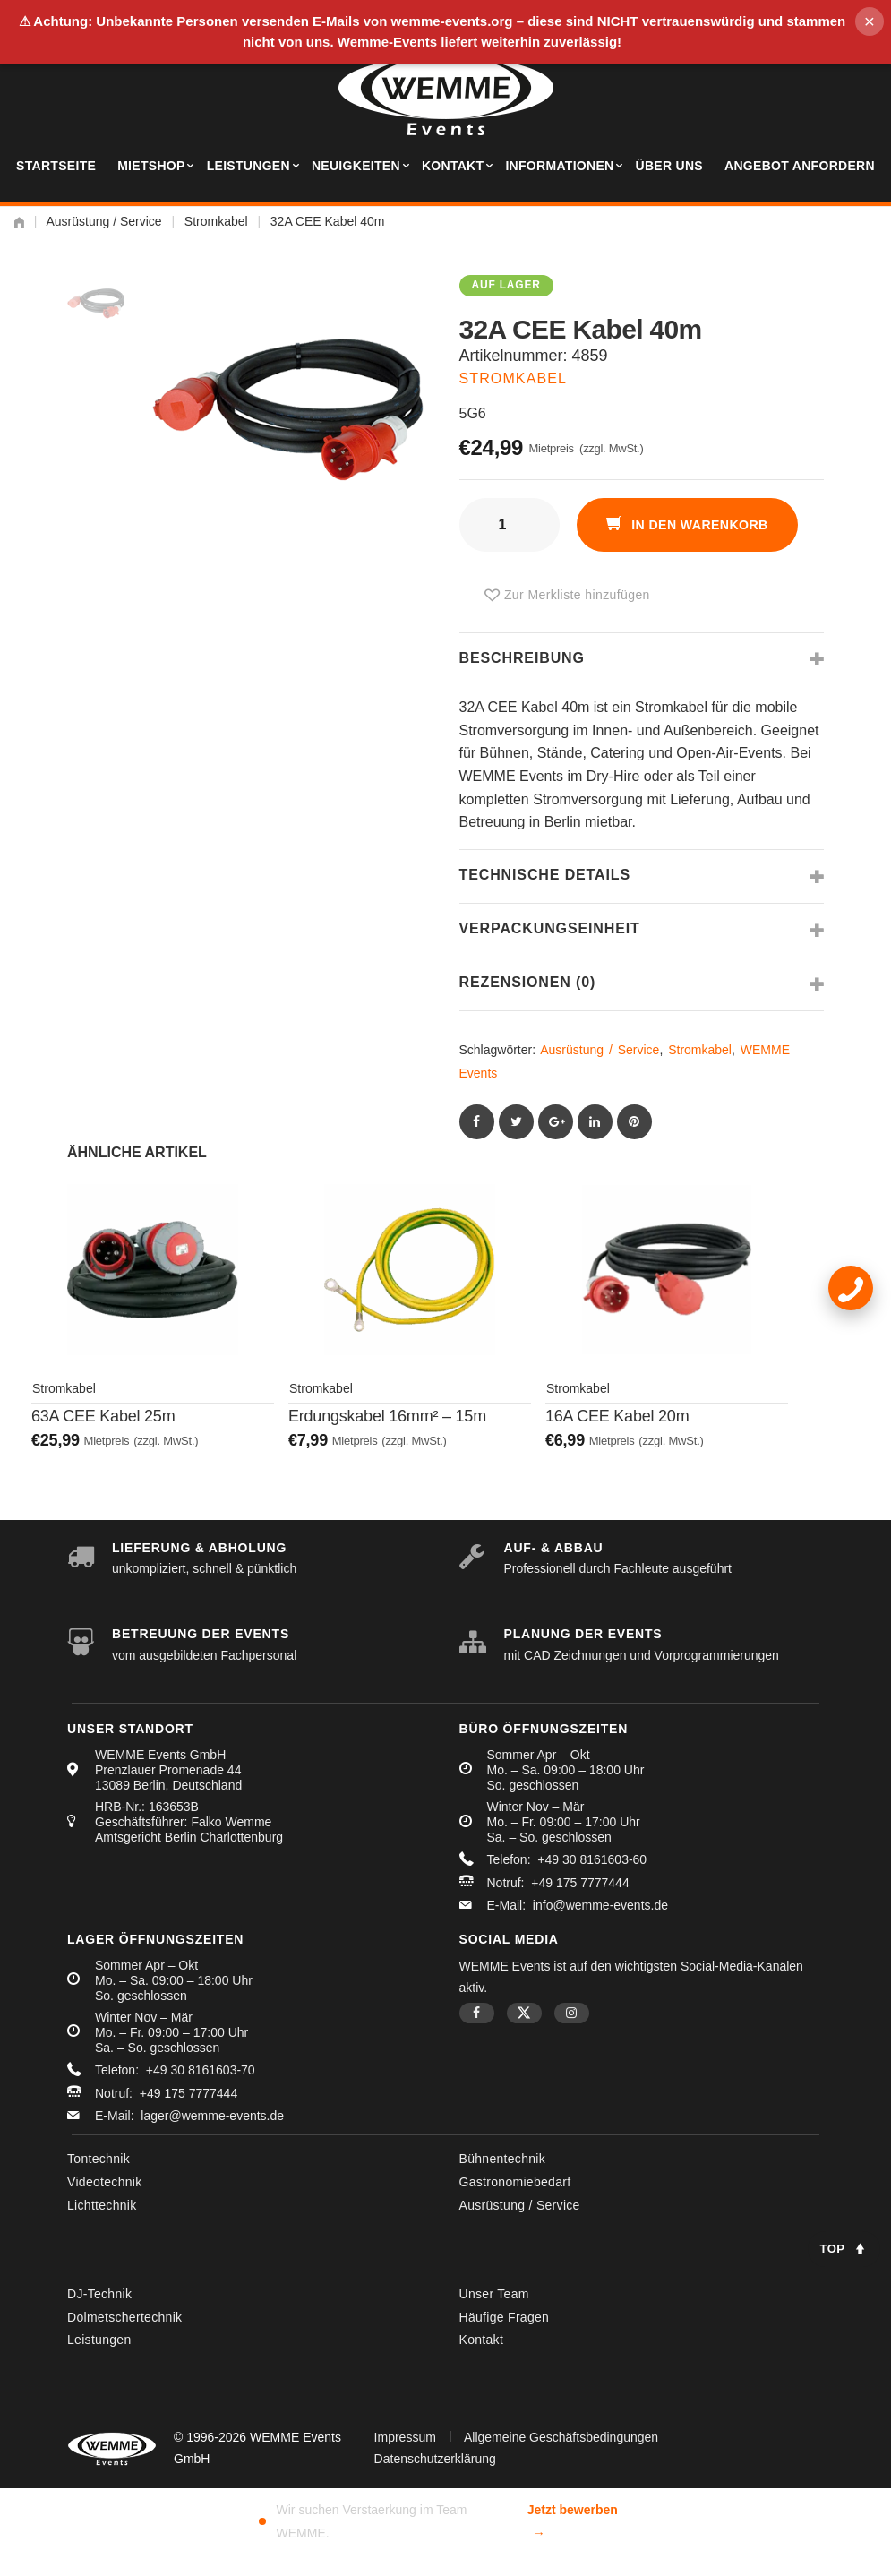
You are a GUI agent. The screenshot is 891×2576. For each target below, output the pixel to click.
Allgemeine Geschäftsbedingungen (561, 2433)
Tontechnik (98, 2156)
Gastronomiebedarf (515, 2178)
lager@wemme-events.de (212, 2113)
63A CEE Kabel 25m (103, 1424)
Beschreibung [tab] (522, 657)
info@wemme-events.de (600, 1902)
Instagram (571, 2010)
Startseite (56, 166)
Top (832, 2248)
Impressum (405, 2433)
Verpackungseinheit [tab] (549, 928)
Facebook (476, 2010)
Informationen (559, 166)
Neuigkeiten (356, 166)
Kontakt (453, 166)
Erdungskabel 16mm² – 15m (387, 1424)
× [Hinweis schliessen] (869, 21)
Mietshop (151, 166)
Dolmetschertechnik (124, 2313)
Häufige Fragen (504, 2313)
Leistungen (248, 166)
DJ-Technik (99, 2290)
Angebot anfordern (799, 166)
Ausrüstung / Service (103, 221)
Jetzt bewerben (572, 2520)
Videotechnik (104, 2178)
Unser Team (494, 2290)
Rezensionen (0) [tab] (527, 982)
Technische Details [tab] (545, 874)
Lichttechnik (102, 2201)
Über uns (669, 166)
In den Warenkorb (702, 524)
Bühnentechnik (502, 2156)
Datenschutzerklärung (435, 2455)
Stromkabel (216, 221)
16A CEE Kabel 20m (617, 1424)
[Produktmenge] (509, 525)
